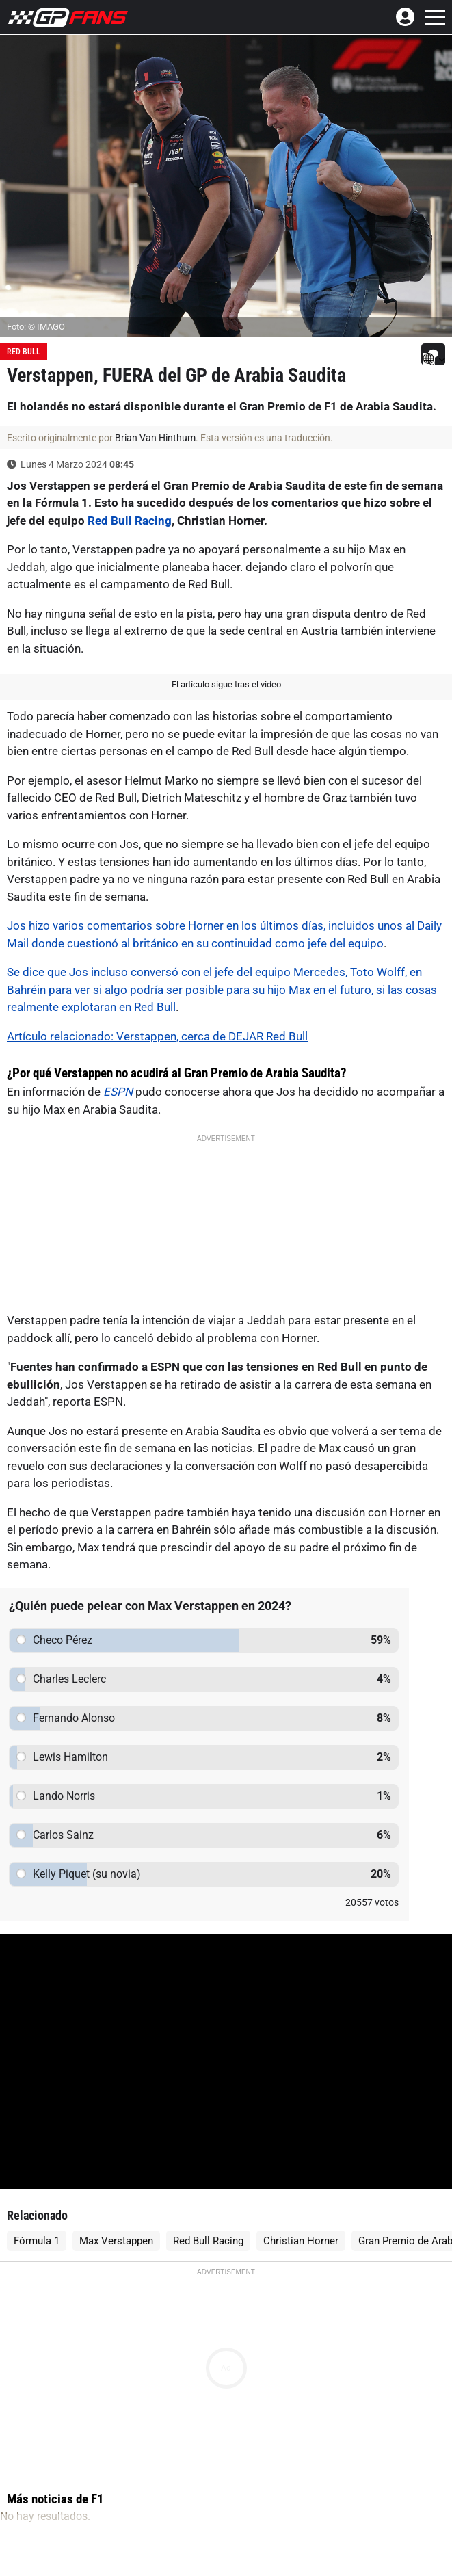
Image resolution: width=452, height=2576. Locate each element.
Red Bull (23, 351)
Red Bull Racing (130, 520)
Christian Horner (300, 2241)
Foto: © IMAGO (36, 326)
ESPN (118, 1092)
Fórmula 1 (36, 2241)
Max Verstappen (116, 2241)
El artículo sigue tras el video (226, 684)
